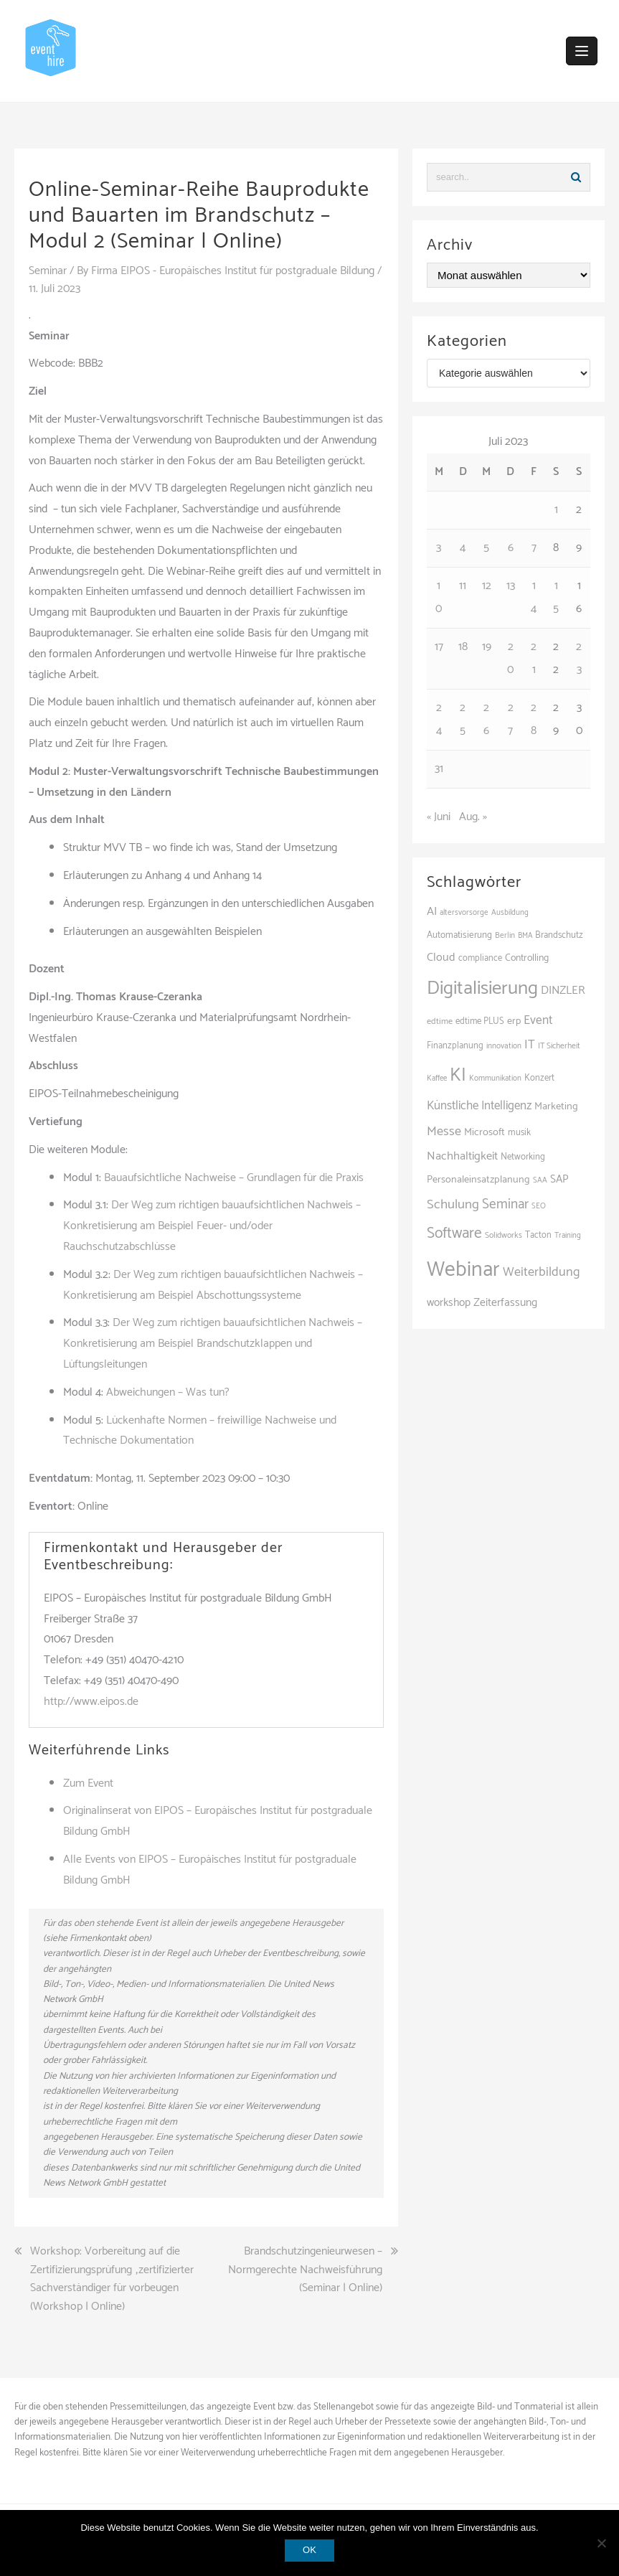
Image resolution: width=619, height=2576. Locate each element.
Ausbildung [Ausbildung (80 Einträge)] (510, 912)
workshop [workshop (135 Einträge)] (449, 1303)
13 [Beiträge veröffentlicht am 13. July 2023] (510, 586)
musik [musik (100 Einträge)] (519, 1132)
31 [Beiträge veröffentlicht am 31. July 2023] (439, 769)
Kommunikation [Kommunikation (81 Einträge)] (495, 1078)
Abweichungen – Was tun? (168, 1392)
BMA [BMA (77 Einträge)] (525, 935)
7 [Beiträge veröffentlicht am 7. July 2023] (534, 548)
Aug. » (473, 817)
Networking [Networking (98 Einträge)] (523, 1157)
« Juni (438, 817)
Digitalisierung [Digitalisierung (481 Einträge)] (482, 988)
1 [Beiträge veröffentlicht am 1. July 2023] (556, 510)
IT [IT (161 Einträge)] (529, 1045)
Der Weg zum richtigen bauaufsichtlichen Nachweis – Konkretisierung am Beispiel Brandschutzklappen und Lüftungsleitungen (212, 1343)
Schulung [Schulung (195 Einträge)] (453, 1204)
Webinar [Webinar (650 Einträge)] (463, 1270)
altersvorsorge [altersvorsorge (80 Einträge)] (464, 912)
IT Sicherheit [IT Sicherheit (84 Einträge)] (559, 1046)
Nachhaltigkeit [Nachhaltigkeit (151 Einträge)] (462, 1156)
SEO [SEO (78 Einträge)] (538, 1206)
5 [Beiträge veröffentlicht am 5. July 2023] (486, 548)
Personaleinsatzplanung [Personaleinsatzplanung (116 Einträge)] (478, 1179)
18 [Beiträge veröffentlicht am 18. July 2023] (463, 647)
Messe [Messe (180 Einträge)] (444, 1131)
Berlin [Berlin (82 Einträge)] (505, 935)
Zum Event (88, 1783)
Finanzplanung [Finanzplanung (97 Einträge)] (455, 1045)
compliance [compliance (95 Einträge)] (480, 958)
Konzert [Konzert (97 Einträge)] (539, 1078)
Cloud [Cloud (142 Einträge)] (441, 957)
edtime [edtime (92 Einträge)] (440, 1021)
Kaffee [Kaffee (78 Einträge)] (437, 1078)
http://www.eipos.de (91, 1701)
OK (309, 2549)
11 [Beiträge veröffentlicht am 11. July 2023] (462, 586)
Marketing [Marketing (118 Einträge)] (556, 1106)
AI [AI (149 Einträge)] (432, 911)
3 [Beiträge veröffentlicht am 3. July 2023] (438, 548)
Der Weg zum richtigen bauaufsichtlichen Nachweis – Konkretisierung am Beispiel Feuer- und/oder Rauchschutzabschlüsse (212, 1225)
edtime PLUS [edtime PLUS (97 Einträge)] (479, 1021)
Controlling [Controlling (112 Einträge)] (527, 958)
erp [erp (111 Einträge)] (514, 1021)
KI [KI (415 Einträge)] (458, 1076)
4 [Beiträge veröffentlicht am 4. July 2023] (463, 548)
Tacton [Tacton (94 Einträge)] (538, 1235)
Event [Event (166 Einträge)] (538, 1020)
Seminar (48, 271)
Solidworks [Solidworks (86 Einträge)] (503, 1235)
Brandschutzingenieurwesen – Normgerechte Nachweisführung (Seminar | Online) (305, 2270)
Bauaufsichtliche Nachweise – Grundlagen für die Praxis (234, 1178)
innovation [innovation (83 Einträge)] (503, 1046)
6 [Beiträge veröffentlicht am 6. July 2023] (511, 548)
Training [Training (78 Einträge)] (567, 1235)
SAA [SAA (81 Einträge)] (540, 1180)
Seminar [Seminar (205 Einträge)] (505, 1204)
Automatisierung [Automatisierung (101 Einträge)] (459, 935)
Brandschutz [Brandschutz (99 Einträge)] (559, 935)
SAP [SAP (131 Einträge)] (559, 1179)
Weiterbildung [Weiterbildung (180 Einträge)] (541, 1272)
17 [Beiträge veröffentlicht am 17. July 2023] (439, 647)
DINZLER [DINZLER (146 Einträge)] (563, 990)
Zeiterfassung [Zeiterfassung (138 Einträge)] (505, 1303)
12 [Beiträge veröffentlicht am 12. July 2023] (486, 586)
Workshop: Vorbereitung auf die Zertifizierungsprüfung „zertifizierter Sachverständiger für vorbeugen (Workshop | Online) (112, 2279)
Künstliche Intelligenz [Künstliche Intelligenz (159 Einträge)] (479, 1106)
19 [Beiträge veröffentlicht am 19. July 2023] (486, 647)
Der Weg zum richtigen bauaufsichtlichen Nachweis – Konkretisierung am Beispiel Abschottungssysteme (213, 1285)
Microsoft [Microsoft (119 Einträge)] (484, 1132)
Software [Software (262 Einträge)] (454, 1233)
